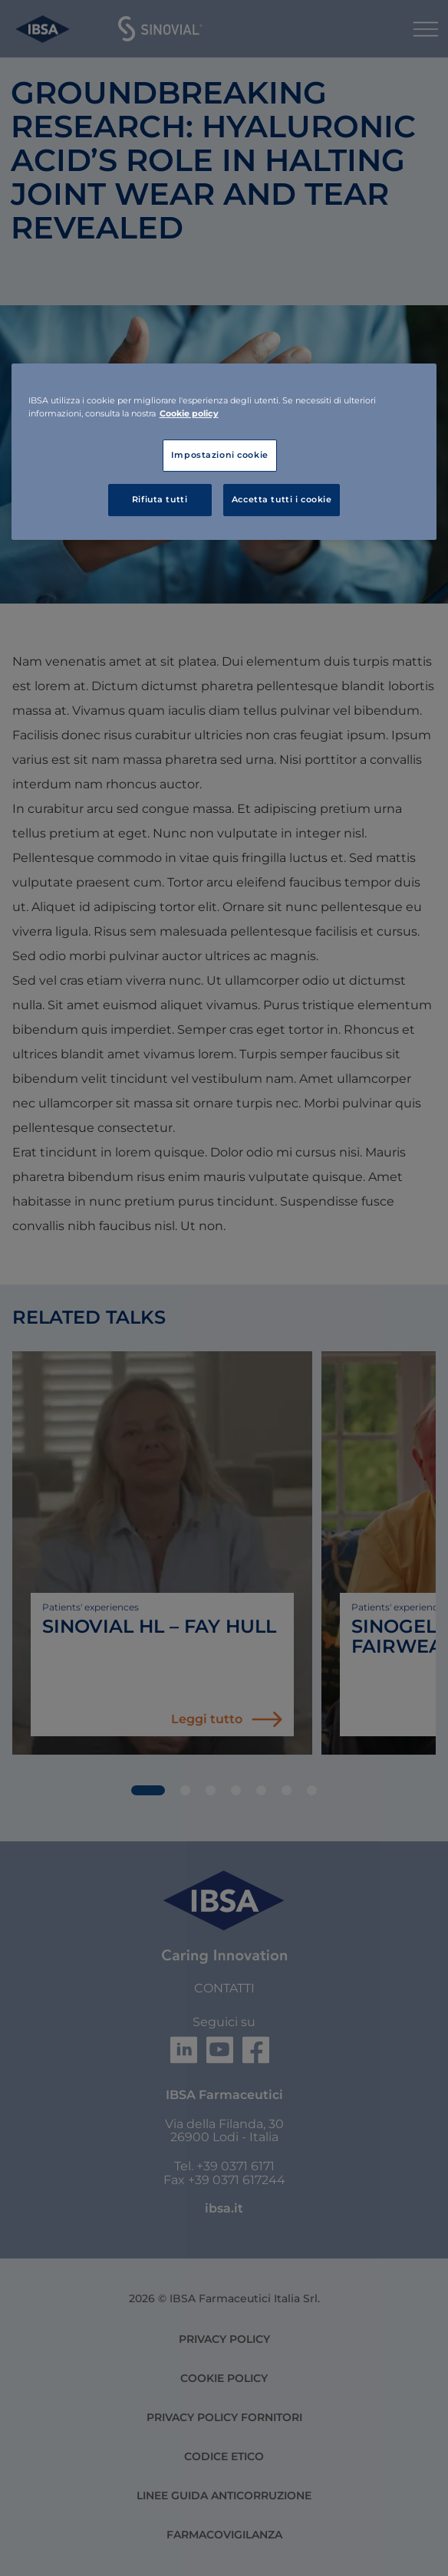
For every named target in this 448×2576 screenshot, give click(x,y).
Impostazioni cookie (219, 454)
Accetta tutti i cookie (282, 499)
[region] (224, 452)
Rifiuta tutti (159, 499)
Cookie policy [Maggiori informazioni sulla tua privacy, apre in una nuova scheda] (189, 413)
